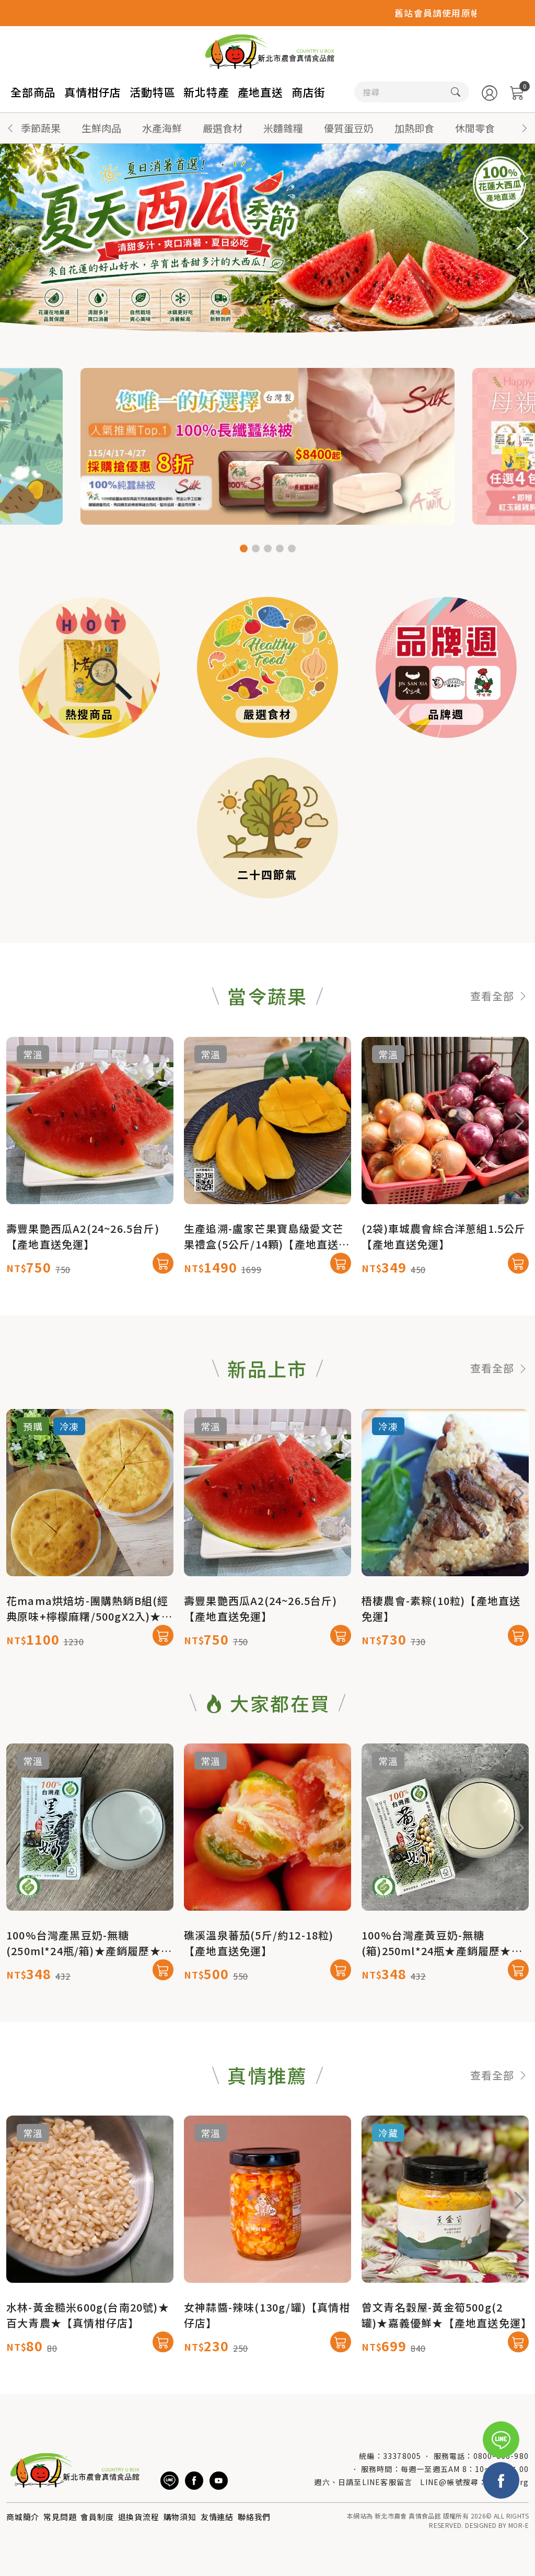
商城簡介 (22, 2516)
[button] (524, 128)
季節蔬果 (41, 128)
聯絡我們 (254, 2516)
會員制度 (96, 2516)
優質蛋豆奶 (349, 128)
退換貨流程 (138, 2516)
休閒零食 (475, 128)
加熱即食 (414, 128)
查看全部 (499, 1047)
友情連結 (217, 2516)
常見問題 (59, 2516)
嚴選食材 (222, 128)
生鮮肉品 (101, 128)
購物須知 (180, 2516)
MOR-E (518, 2525)
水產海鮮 (162, 128)
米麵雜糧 (283, 128)
